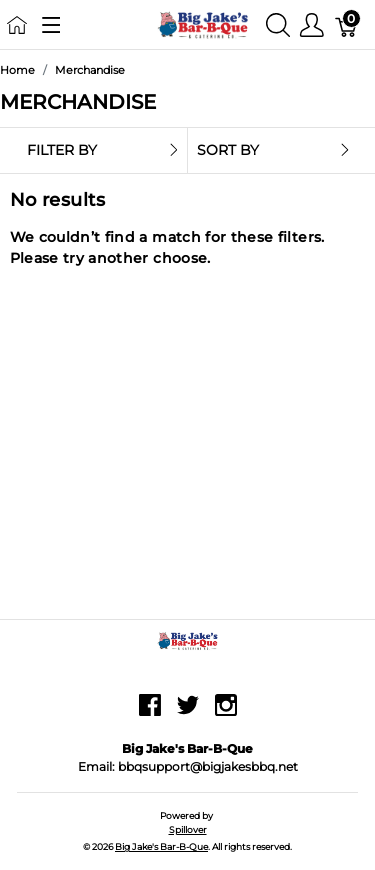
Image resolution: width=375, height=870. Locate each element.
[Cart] (347, 24)
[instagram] (226, 712)
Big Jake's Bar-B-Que (161, 846)
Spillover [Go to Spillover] (188, 829)
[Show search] (278, 24)
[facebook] (150, 712)
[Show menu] (51, 25)
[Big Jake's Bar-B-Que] (204, 23)
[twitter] (188, 712)
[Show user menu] (312, 24)
